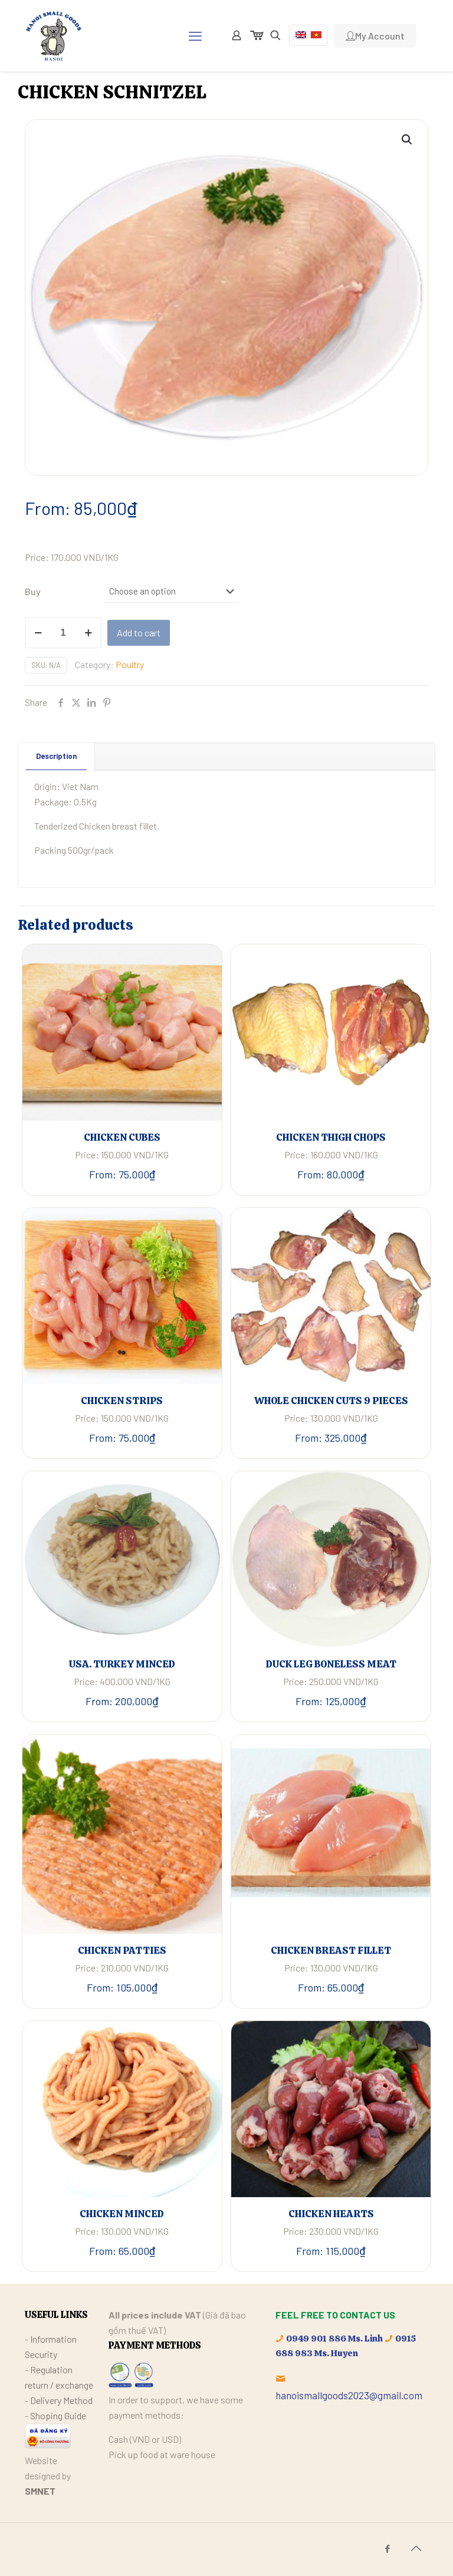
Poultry (130, 664)
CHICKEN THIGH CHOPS (331, 1137)
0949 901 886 (316, 2338)
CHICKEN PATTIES (122, 1950)
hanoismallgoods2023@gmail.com (348, 2395)
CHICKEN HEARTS (331, 2213)
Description (56, 756)
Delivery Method (61, 2400)
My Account (375, 35)
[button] (407, 139)
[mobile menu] (195, 35)
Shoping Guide (58, 2415)
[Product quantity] (63, 632)
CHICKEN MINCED (122, 2213)
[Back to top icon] (415, 2547)
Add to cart (138, 632)
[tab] (56, 756)
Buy (33, 591)
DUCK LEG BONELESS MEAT (331, 1663)
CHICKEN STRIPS (122, 1400)
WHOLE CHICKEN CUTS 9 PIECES (331, 1400)
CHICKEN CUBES (122, 1137)
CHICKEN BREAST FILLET (331, 1950)
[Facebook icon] (387, 2548)
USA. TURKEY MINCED (122, 1663)
